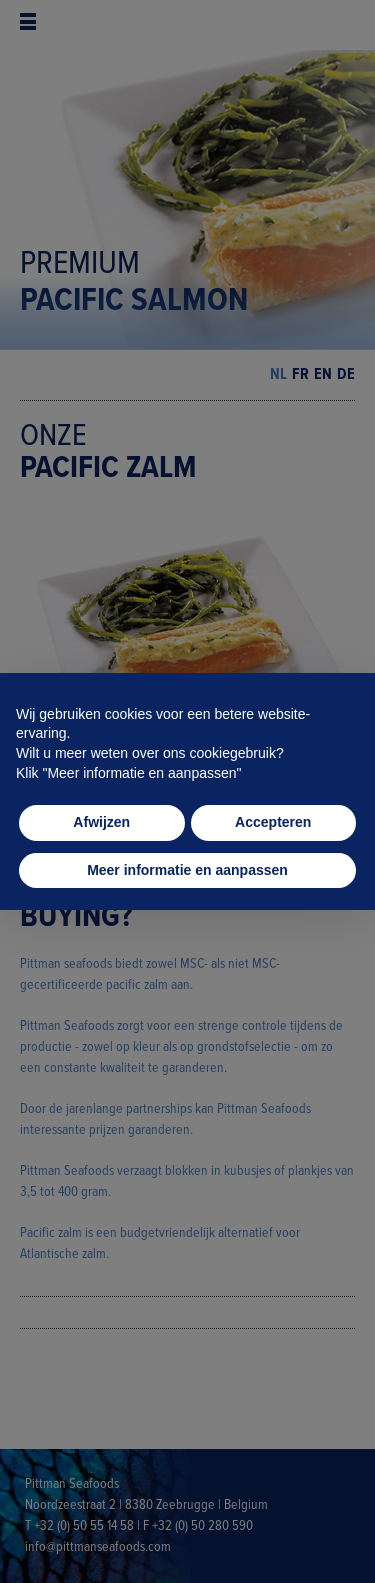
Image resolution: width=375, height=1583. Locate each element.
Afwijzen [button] (101, 822)
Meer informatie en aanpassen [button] (187, 870)
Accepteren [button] (273, 822)
